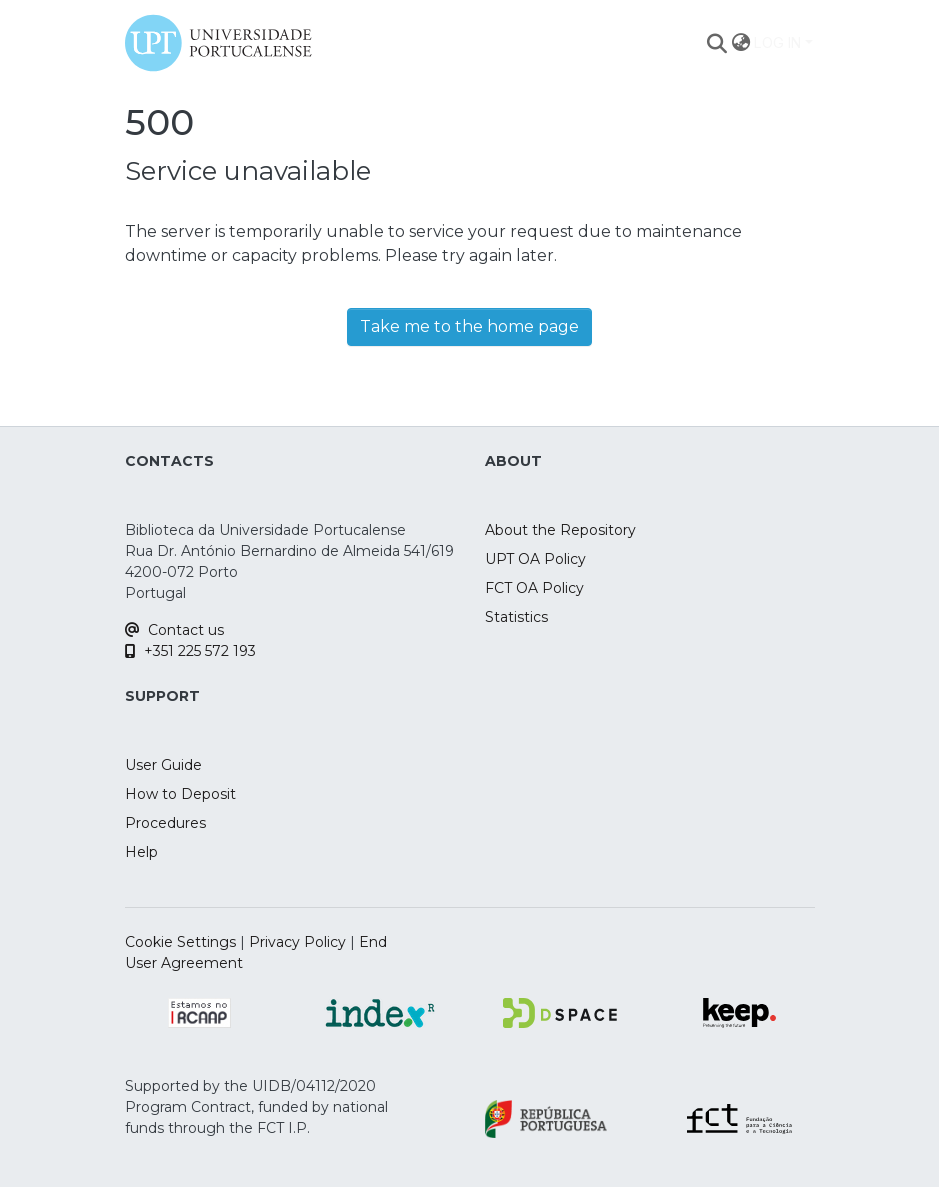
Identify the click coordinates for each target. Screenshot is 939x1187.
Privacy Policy (297, 942)
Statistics (516, 617)
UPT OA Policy (535, 559)
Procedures (165, 823)
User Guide (163, 765)
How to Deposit (180, 794)
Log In (777, 42)
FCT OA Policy (534, 588)
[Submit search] (716, 43)
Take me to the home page (469, 326)
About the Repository (560, 530)
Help (141, 852)
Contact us (174, 630)
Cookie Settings (180, 942)
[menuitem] (740, 43)
